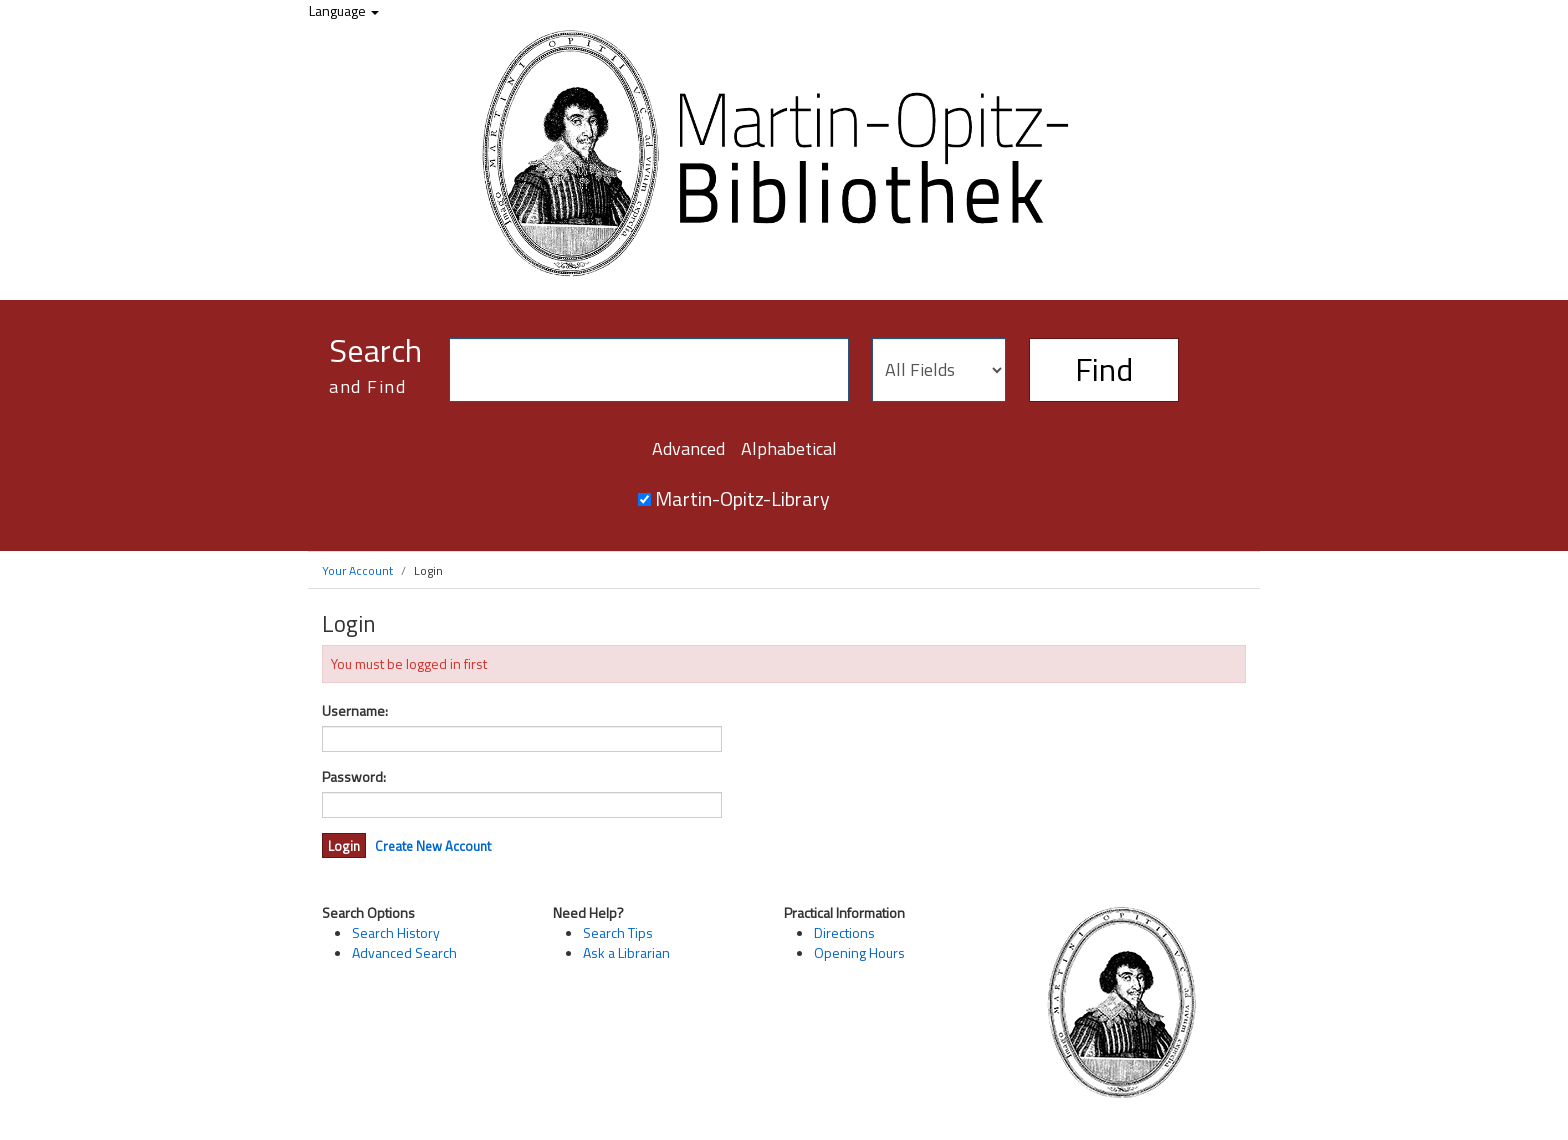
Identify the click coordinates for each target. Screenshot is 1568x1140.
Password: (354, 777)
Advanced (688, 448)
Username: (355, 711)
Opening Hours (859, 952)
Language (344, 10)
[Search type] (939, 370)
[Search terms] (649, 370)
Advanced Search (404, 952)
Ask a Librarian (626, 952)
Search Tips (618, 932)
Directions (844, 932)
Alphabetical (789, 448)
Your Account (357, 570)
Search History (396, 932)
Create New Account (433, 846)
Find (1104, 369)
